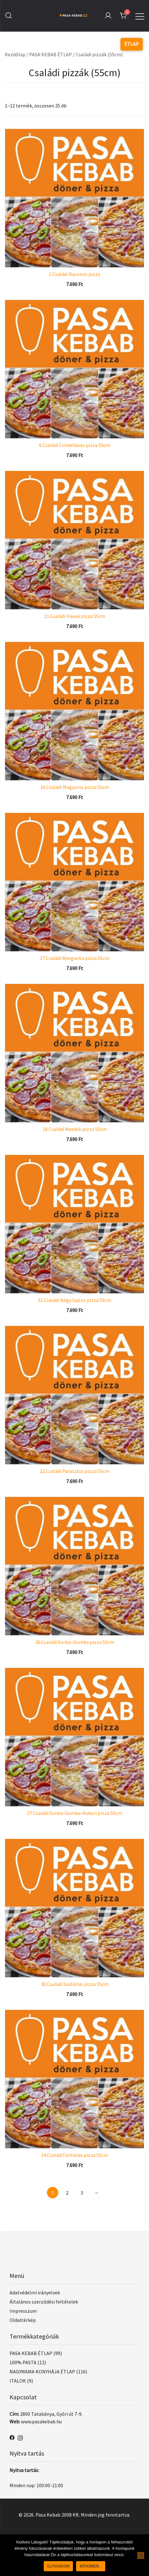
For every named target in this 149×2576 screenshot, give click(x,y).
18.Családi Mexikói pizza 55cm (74, 1129)
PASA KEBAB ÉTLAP (50, 54)
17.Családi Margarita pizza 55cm (74, 958)
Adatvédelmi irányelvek (35, 2292)
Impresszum (23, 2311)
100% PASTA (23, 2362)
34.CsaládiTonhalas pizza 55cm (74, 2155)
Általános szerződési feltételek (44, 2301)
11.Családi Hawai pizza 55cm (74, 616)
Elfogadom (58, 2566)
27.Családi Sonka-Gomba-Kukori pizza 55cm (74, 1813)
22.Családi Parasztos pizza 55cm (74, 1471)
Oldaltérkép (23, 2320)
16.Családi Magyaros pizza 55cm (74, 787)
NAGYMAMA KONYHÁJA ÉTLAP (42, 2371)
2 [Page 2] (67, 2192)
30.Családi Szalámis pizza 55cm (74, 1984)
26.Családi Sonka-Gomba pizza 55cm (74, 1642)
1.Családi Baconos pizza (74, 274)
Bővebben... (91, 2566)
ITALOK (18, 2381)
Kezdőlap (15, 54)
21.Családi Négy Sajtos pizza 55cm (74, 1300)
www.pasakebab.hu (41, 2421)
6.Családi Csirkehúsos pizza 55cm (74, 445)
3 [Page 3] (82, 2192)
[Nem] (140, 2555)
